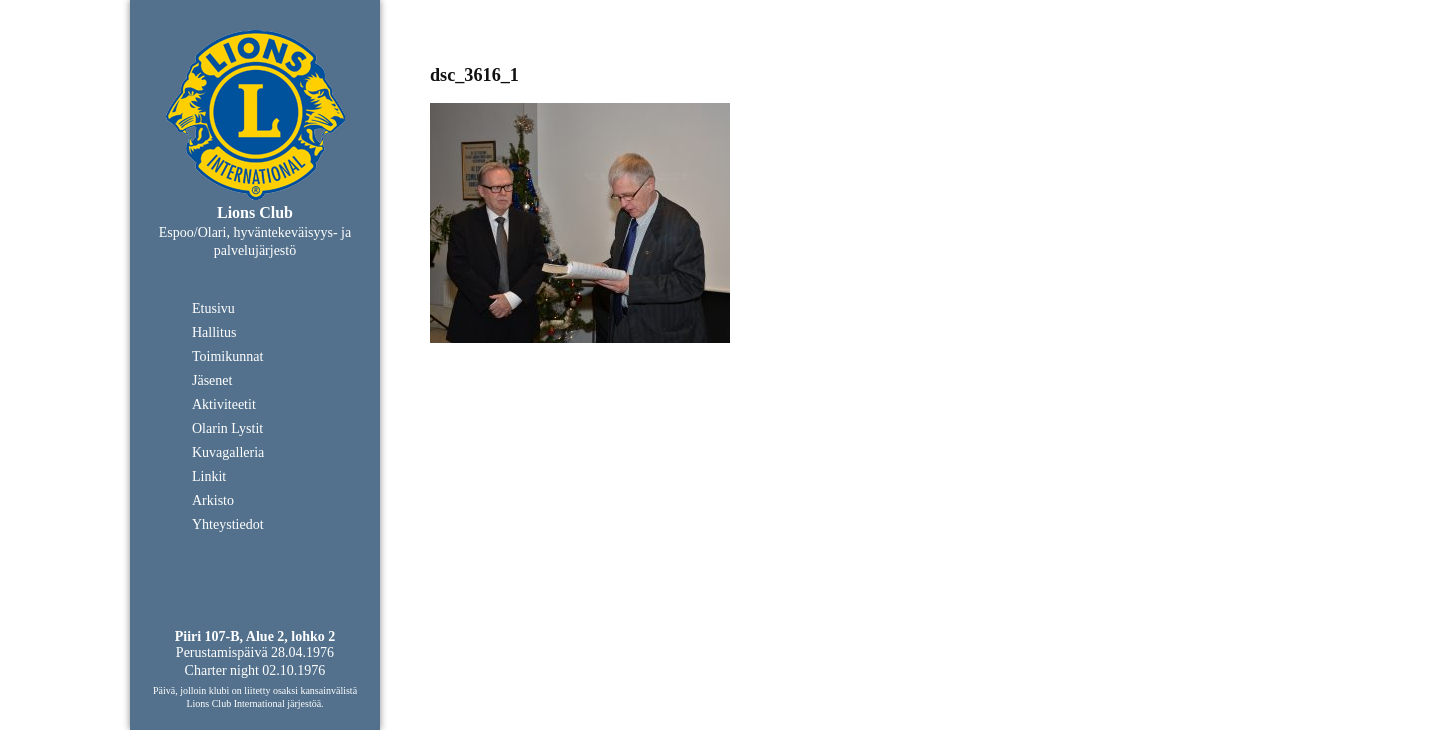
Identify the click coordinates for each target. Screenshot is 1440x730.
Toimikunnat (227, 356)
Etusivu (213, 308)
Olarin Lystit (227, 428)
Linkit (209, 476)
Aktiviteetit (224, 404)
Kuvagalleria (228, 452)
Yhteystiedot (228, 524)
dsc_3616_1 (474, 75)
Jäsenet (212, 380)
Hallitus (214, 332)
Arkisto (213, 500)
